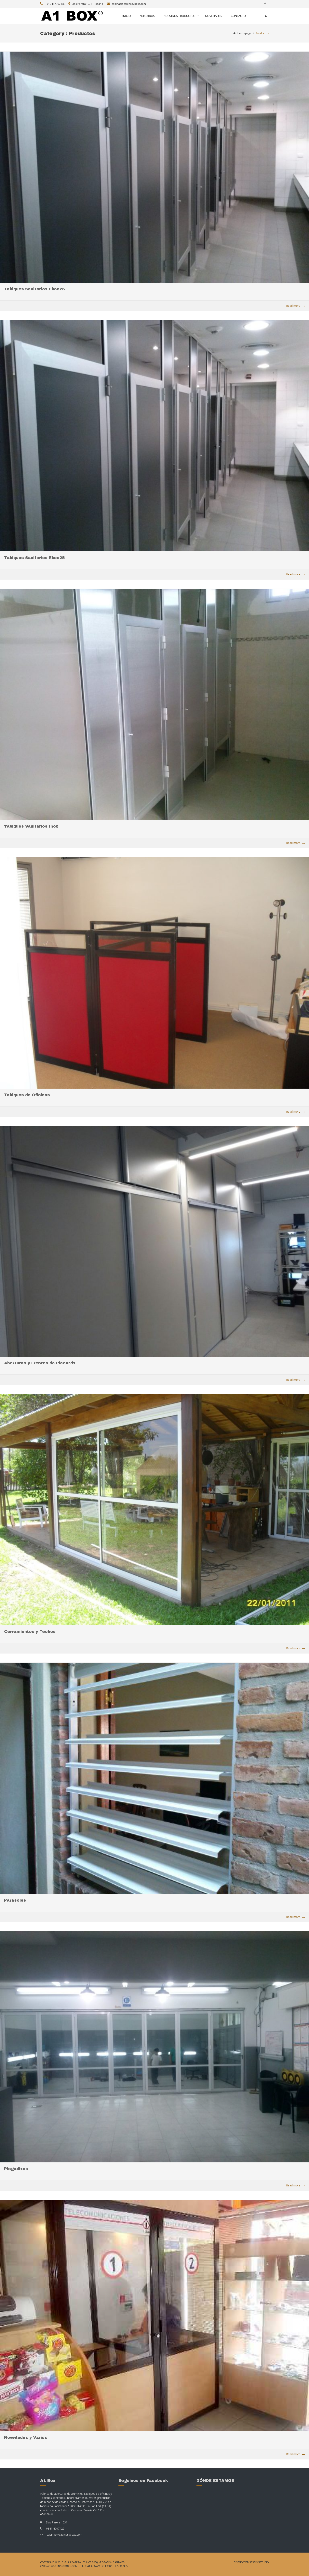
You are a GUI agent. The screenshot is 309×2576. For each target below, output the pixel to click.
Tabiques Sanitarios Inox (31, 826)
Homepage (242, 33)
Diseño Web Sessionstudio (251, 2562)
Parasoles (15, 1900)
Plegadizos (16, 2169)
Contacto (238, 16)
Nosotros (147, 16)
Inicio (126, 16)
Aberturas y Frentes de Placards (39, 1363)
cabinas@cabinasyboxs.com (126, 4)
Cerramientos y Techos (30, 1631)
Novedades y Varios (25, 2437)
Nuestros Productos (179, 16)
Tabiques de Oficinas (27, 1095)
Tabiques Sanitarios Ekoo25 (34, 289)
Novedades (213, 16)
